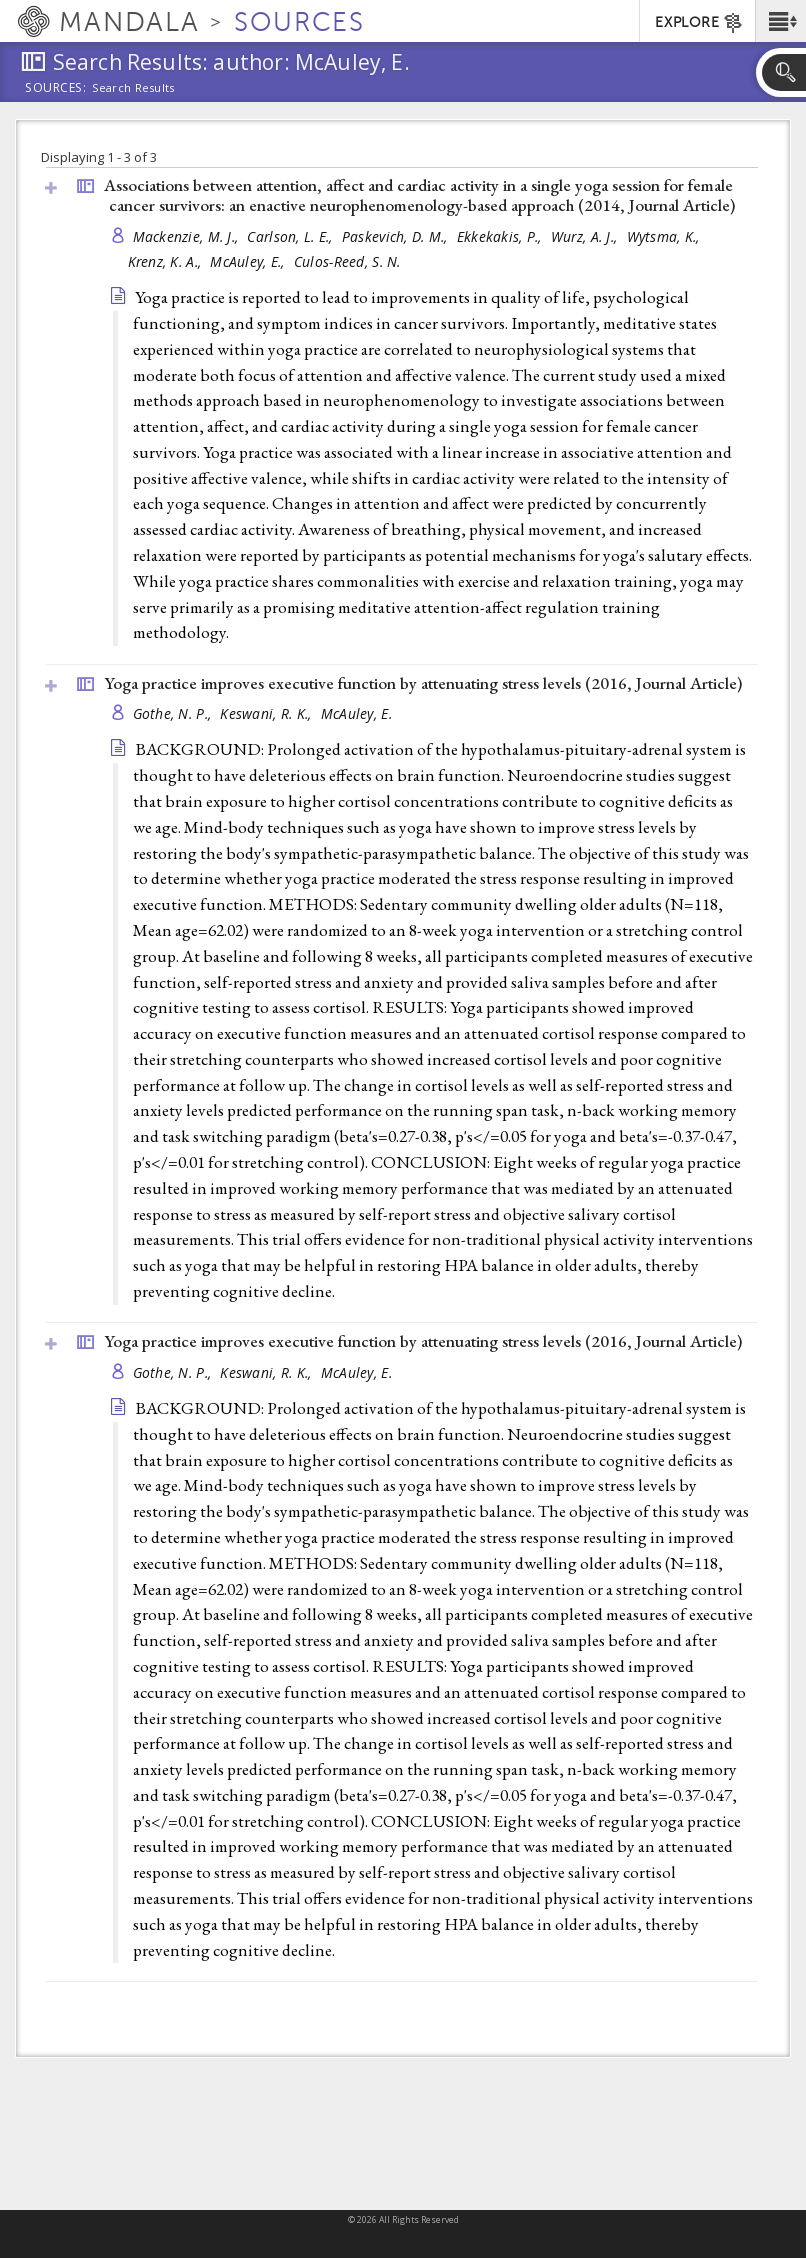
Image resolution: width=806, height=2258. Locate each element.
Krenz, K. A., (167, 261)
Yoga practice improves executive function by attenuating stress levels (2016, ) (423, 683)
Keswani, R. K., (267, 713)
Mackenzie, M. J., (188, 236)
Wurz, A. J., (586, 236)
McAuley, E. (356, 713)
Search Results (133, 88)
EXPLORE (699, 23)
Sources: (56, 89)
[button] (780, 21)
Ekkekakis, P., (501, 236)
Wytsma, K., (665, 236)
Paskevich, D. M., (397, 236)
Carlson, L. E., (291, 236)
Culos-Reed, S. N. (347, 261)
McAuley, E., (249, 261)
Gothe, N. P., (174, 713)
